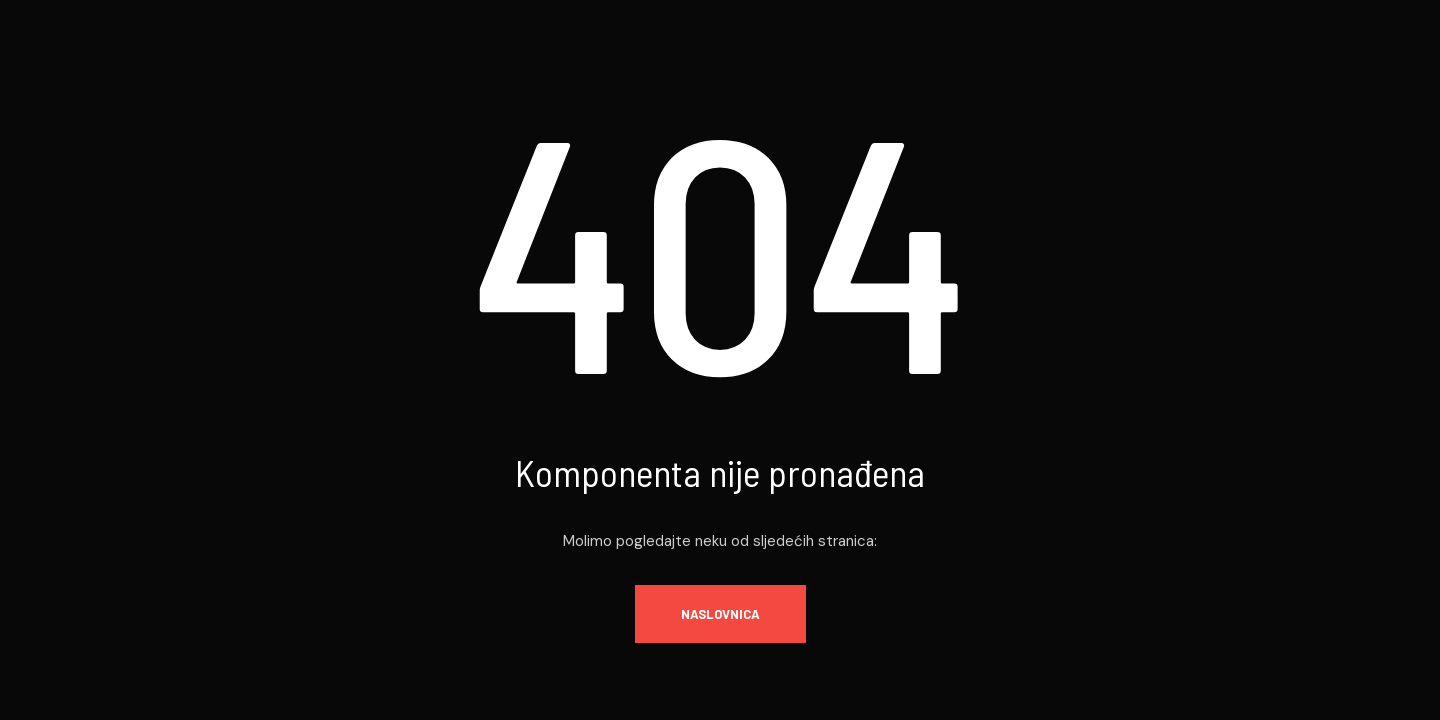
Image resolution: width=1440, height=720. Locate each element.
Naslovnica (720, 614)
